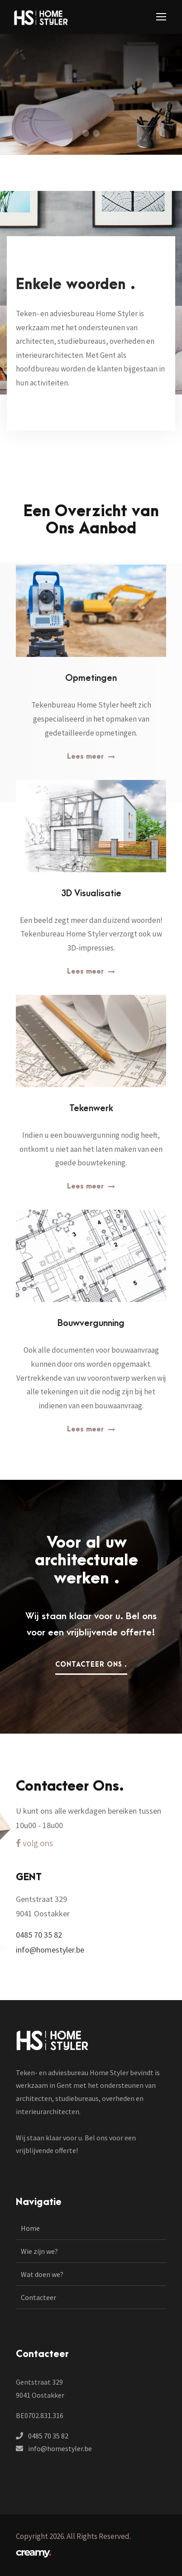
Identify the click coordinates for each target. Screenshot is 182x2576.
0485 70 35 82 (48, 2435)
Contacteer (38, 2297)
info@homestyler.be (60, 2448)
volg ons (34, 1843)
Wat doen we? (42, 2274)
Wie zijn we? (39, 2251)
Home (30, 2228)
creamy (33, 2552)
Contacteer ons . (91, 1664)
